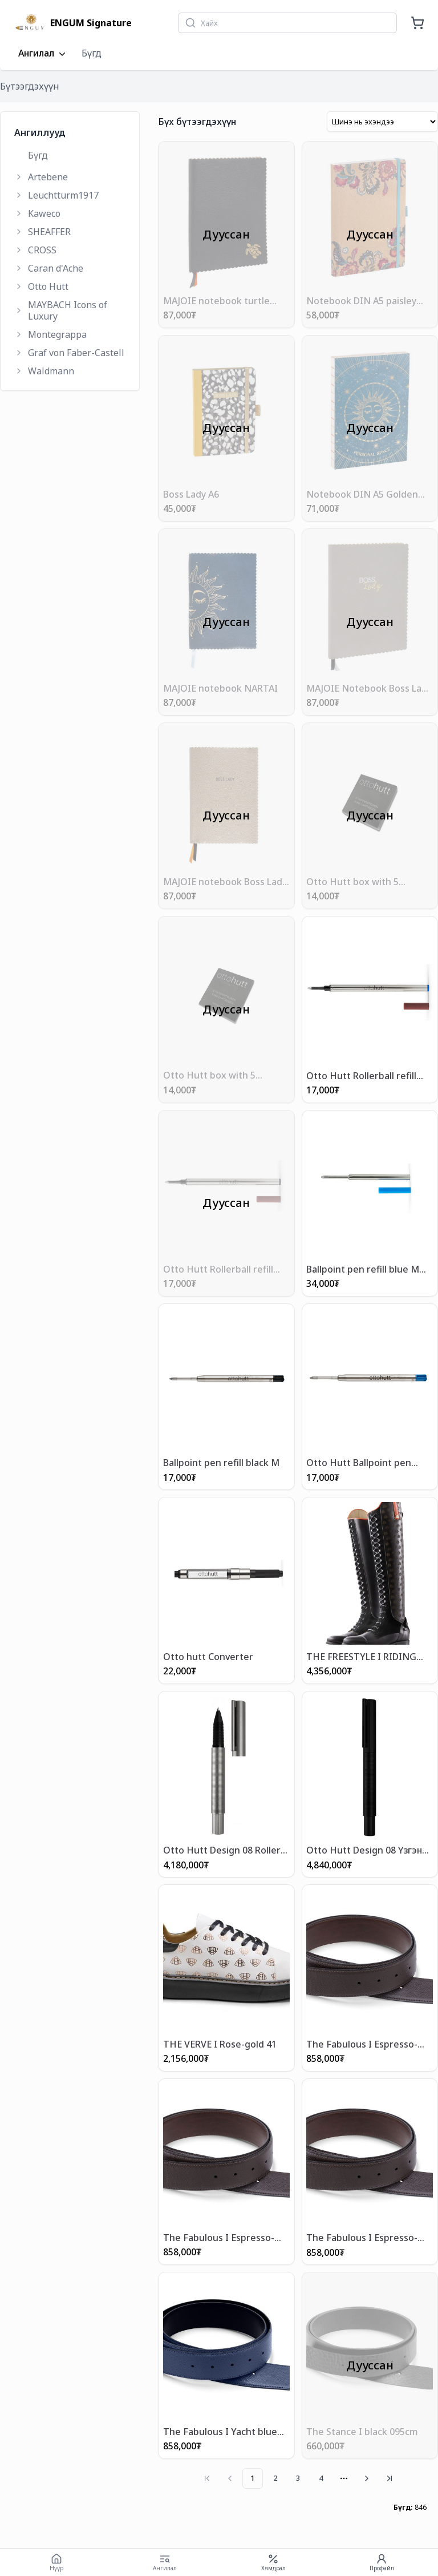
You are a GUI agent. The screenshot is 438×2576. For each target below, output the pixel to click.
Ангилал (43, 53)
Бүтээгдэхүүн (29, 86)
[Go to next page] (366, 2478)
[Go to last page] (389, 2478)
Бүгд (92, 53)
